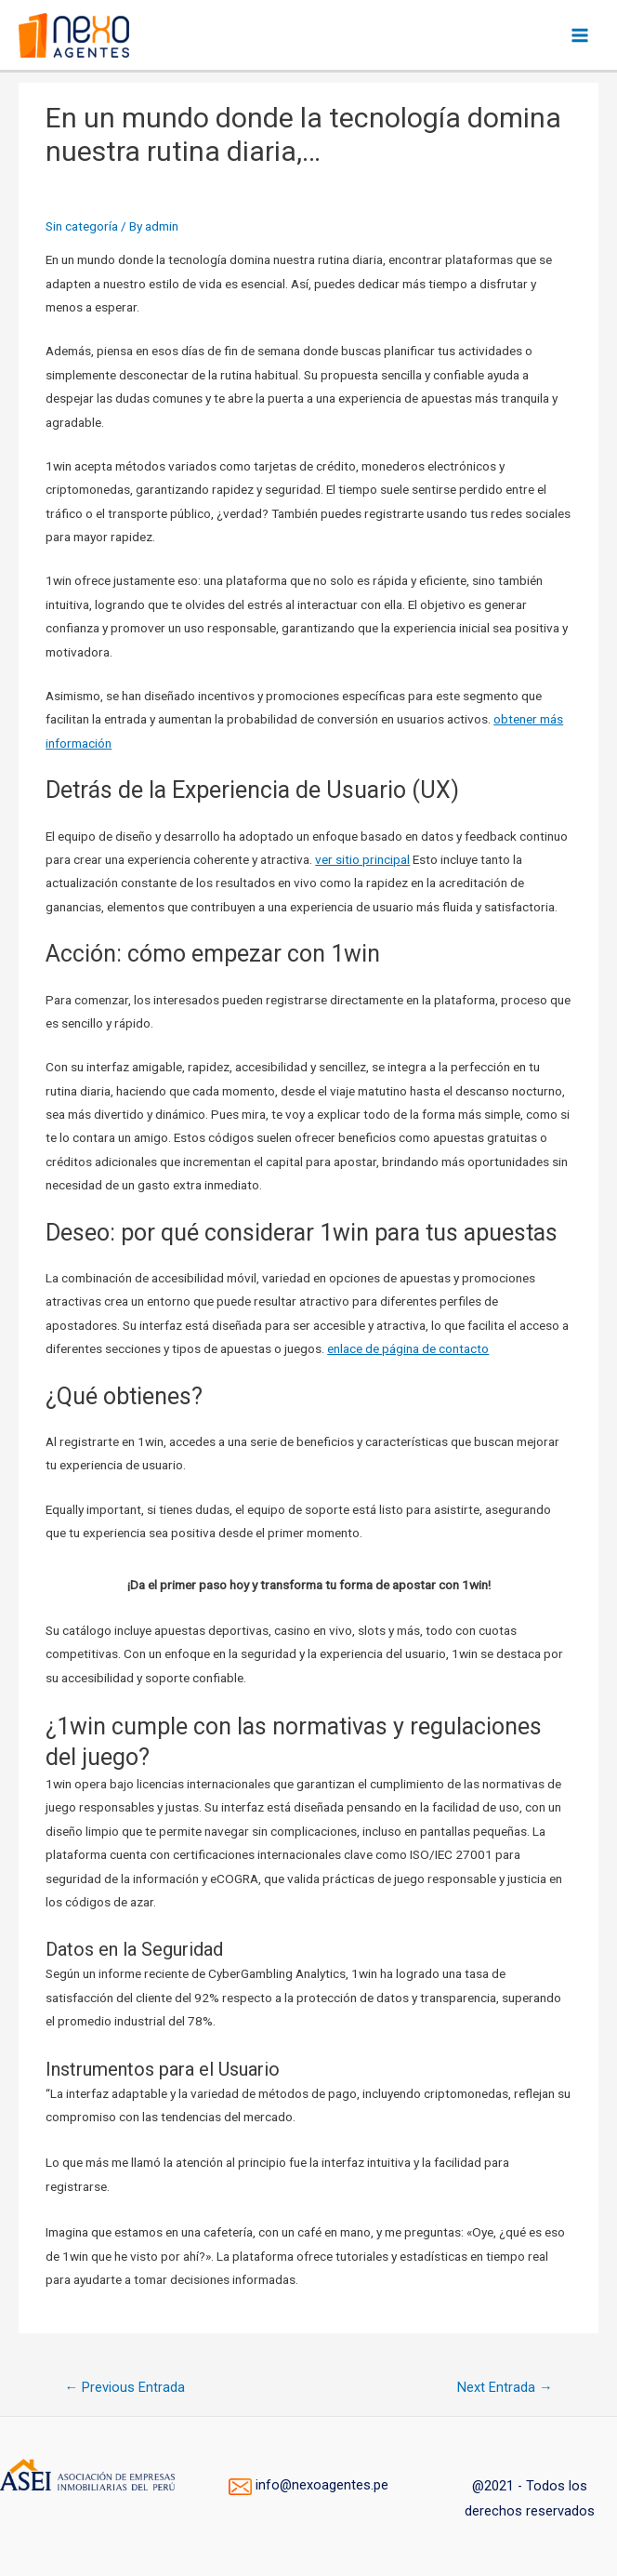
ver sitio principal (362, 859)
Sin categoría (82, 226)
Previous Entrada (124, 2387)
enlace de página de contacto (408, 1348)
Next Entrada (505, 2387)
